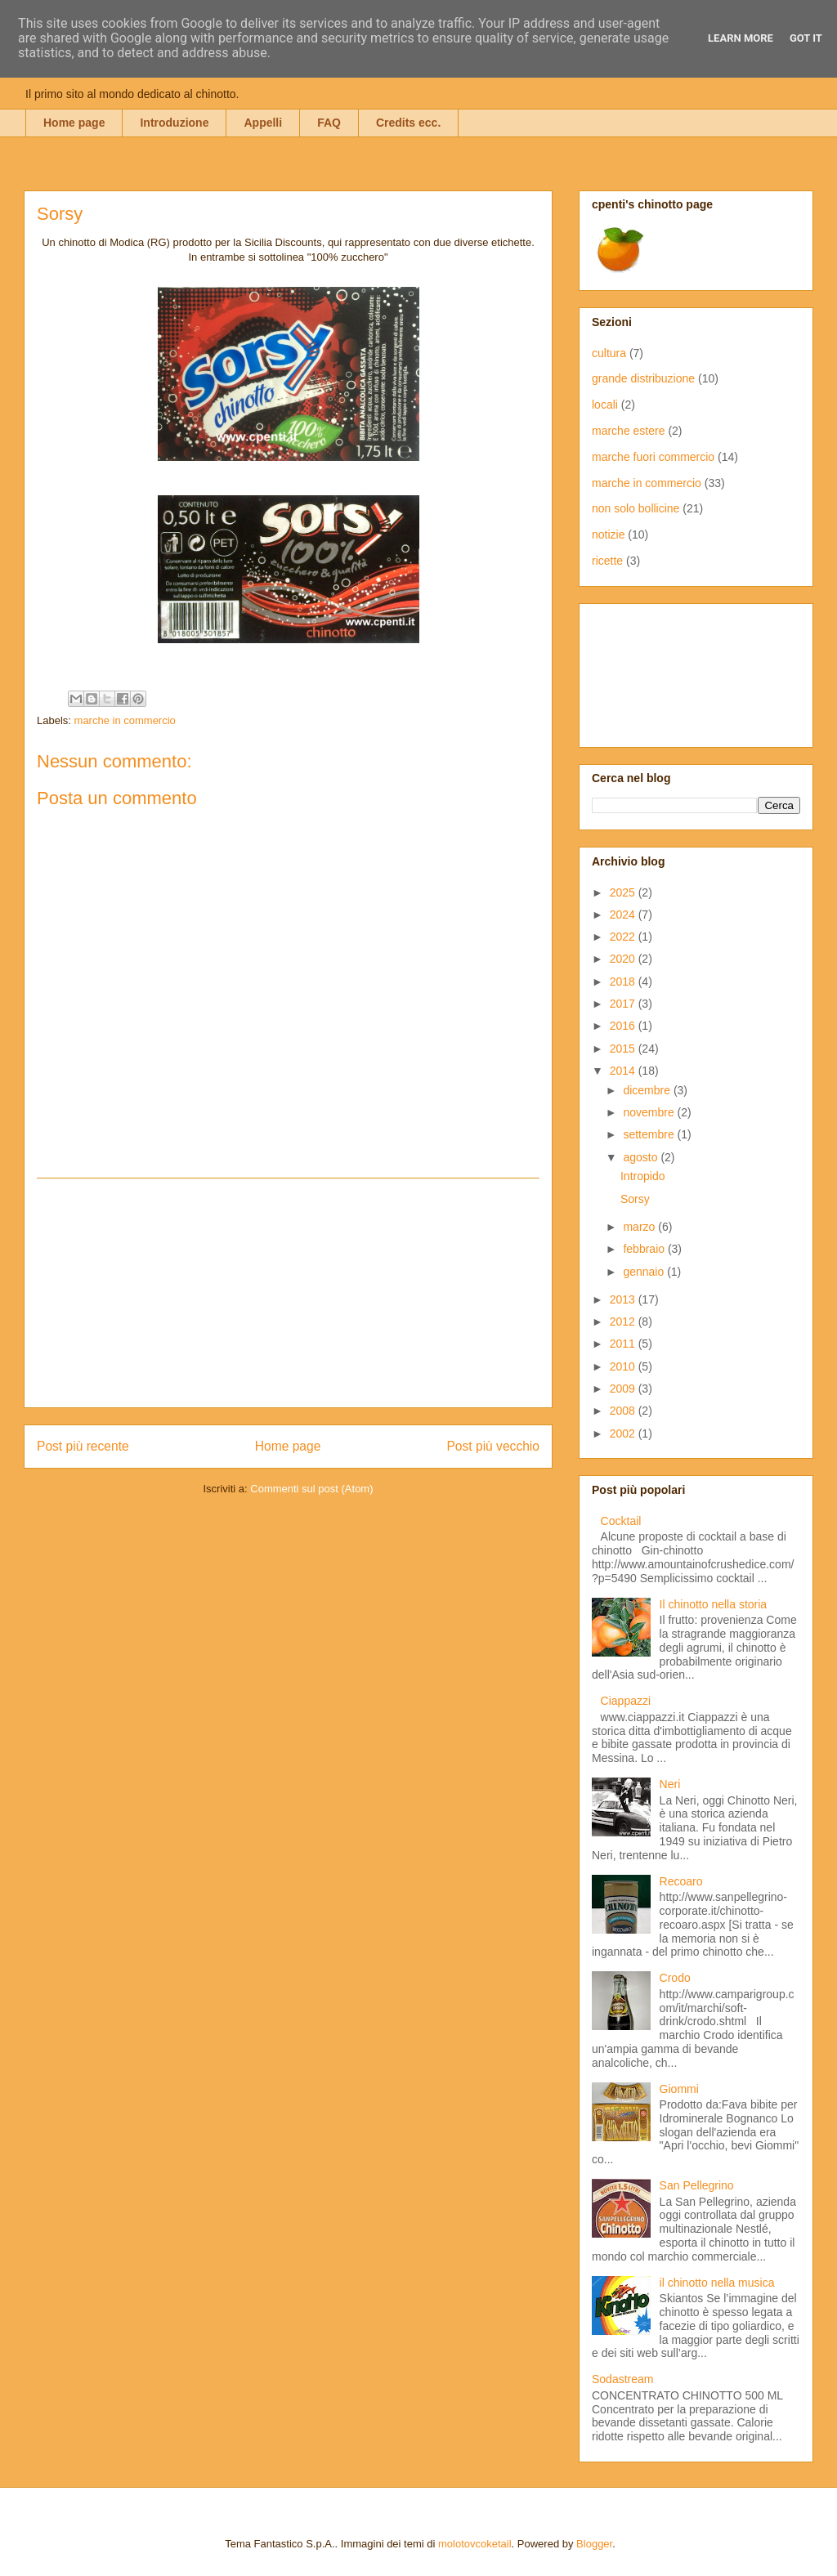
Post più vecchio (492, 1446)
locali (605, 404)
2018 (624, 981)
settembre (650, 1134)
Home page (74, 122)
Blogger (594, 2544)
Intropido (642, 1176)
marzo (640, 1226)
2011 (624, 1343)
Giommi (679, 2088)
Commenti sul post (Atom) (311, 1489)
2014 (624, 1070)
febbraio (645, 1248)
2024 (624, 914)
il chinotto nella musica (717, 2282)
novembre (650, 1112)
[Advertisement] (288, 1293)
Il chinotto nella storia (714, 1604)
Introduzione (174, 122)
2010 (624, 1366)
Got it (806, 38)
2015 (624, 1048)
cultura (609, 353)
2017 (624, 1003)
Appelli (263, 122)
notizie (608, 534)
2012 (624, 1321)
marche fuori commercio (653, 456)
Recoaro (681, 1881)
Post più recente (83, 1446)
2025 (624, 892)
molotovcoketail (475, 2544)
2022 (624, 936)
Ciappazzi (626, 1700)
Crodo (675, 1977)
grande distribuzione (643, 378)
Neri (670, 1784)
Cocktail (621, 1520)
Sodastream (622, 2379)
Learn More (740, 38)
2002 (624, 1433)
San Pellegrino (697, 2185)
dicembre (648, 1090)
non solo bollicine (635, 508)
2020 (624, 958)
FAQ (329, 122)
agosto (641, 1157)
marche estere (628, 430)
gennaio (645, 1271)
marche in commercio (125, 720)
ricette (607, 560)
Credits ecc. (408, 122)
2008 (624, 1410)
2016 (624, 1025)
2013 (624, 1299)
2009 (624, 1388)
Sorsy (635, 1198)
